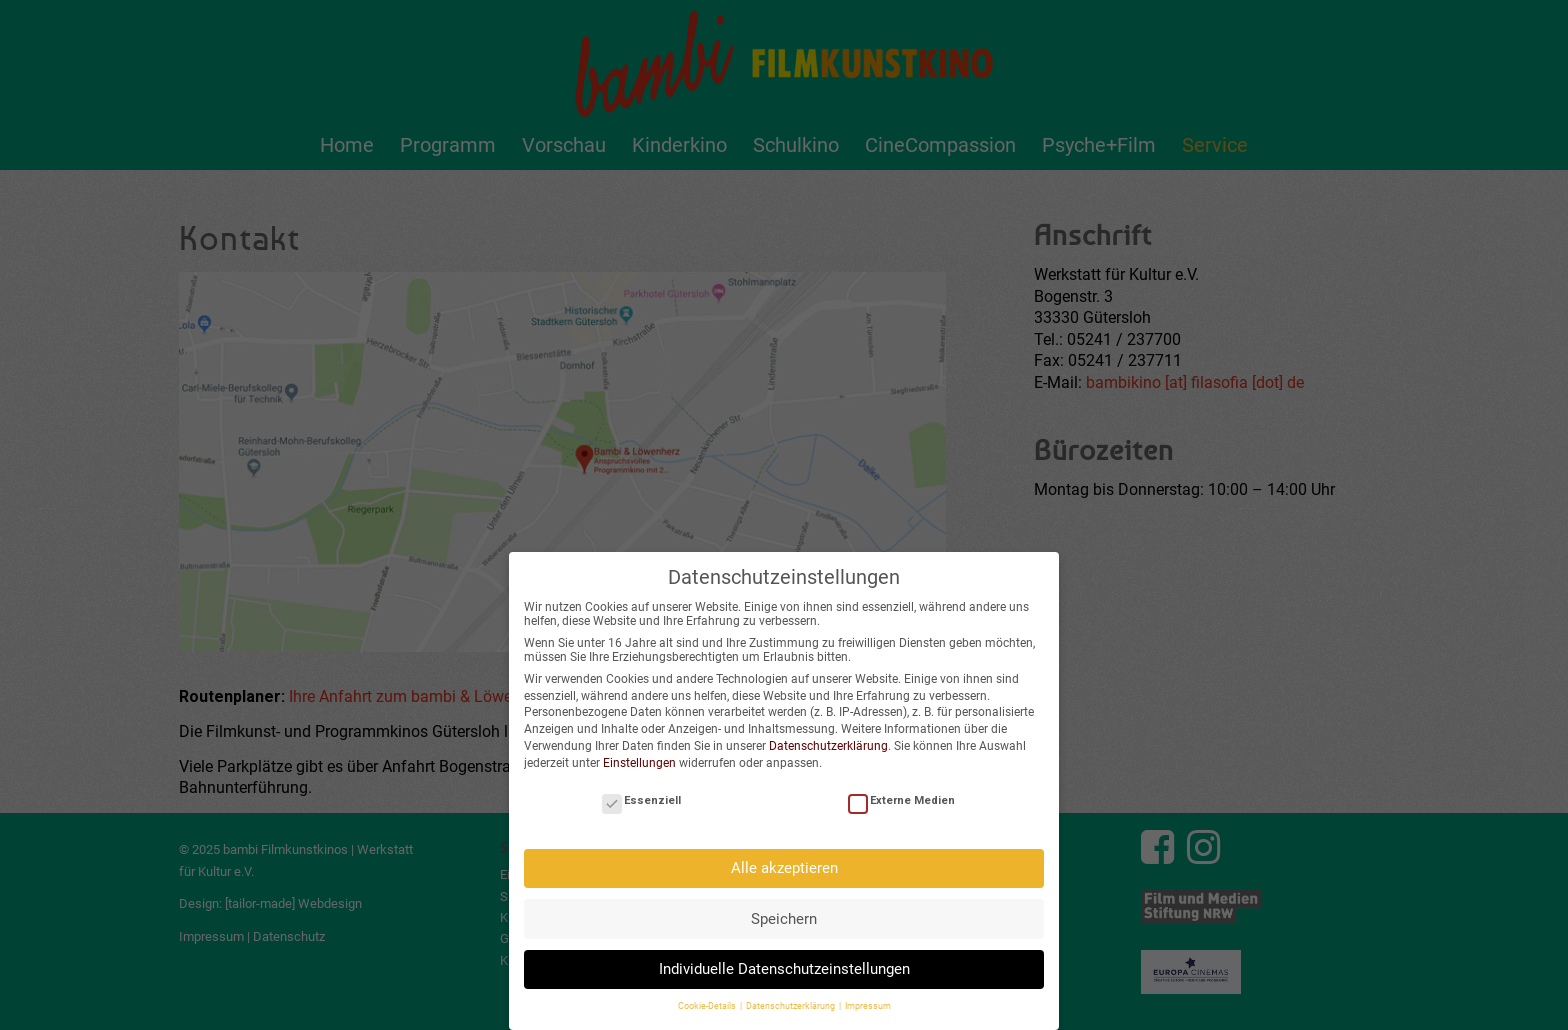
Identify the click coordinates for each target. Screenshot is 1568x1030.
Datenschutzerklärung (828, 744)
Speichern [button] (784, 917)
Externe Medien (901, 798)
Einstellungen (639, 761)
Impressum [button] (868, 1005)
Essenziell (641, 798)
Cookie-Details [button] (708, 1005)
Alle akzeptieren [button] (784, 866)
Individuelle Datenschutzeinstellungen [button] (784, 967)
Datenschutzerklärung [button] (791, 1005)
